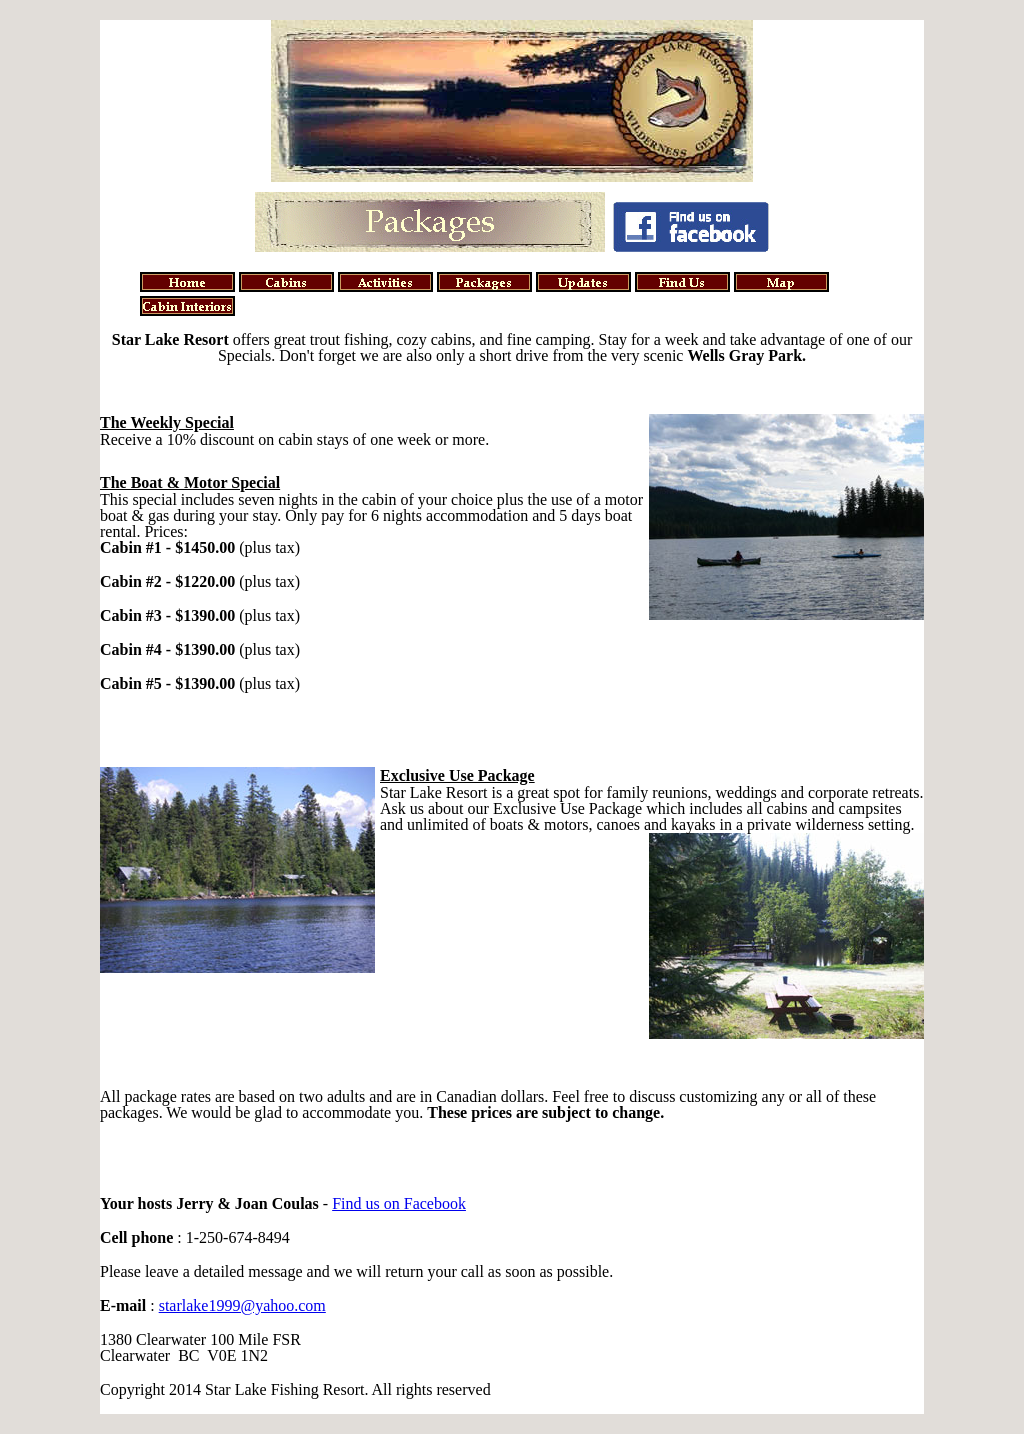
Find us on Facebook (399, 1203)
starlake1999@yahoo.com (242, 1305)
